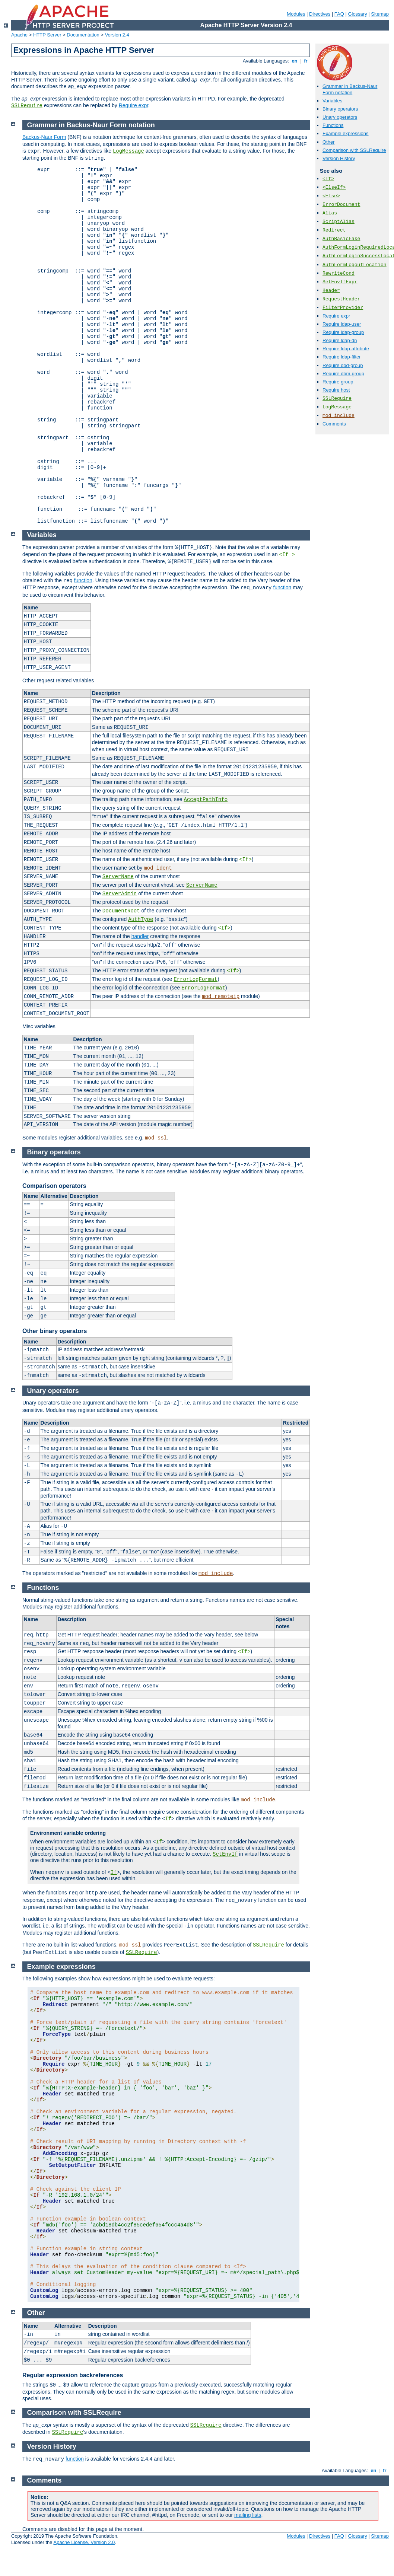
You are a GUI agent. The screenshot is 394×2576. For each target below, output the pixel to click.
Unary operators (339, 117)
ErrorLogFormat (195, 979)
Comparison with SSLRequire (354, 150)
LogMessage (337, 407)
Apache (19, 35)
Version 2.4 (117, 35)
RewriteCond (338, 273)
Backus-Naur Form (44, 137)
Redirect (334, 230)
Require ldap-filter (341, 357)
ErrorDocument (341, 204)
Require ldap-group (343, 332)
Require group (337, 382)
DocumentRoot (121, 911)
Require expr (133, 105)
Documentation (83, 35)
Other (328, 142)
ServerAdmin (119, 894)
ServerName (118, 877)
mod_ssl (156, 1138)
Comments (334, 424)
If (168, 1819)
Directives (319, 14)
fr (306, 61)
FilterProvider (342, 307)
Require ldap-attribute (345, 348)
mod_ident (158, 868)
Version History (338, 158)
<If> (328, 179)
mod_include (338, 415)
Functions (332, 125)
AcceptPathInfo (206, 800)
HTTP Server (47, 35)
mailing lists (247, 2515)
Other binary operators (54, 1331)
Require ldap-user (341, 324)
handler (140, 936)
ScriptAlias (338, 221)
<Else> (331, 196)
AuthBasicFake (341, 239)
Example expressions (345, 133)
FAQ (339, 14)
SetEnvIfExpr (340, 282)
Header (331, 290)
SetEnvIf (225, 1854)
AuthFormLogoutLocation (354, 265)
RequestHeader (341, 299)
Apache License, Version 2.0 (84, 2542)
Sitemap (380, 14)
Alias (329, 213)
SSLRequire (26, 106)
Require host (336, 390)
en (294, 61)
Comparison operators (54, 1186)
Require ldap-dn (339, 340)
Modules (296, 14)
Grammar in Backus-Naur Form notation (349, 89)
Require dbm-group (343, 373)
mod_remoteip (220, 997)
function (83, 580)
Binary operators (340, 109)
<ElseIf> (334, 187)
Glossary (357, 14)
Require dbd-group (342, 365)
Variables (332, 100)
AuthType (140, 919)
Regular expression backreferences (72, 2375)
